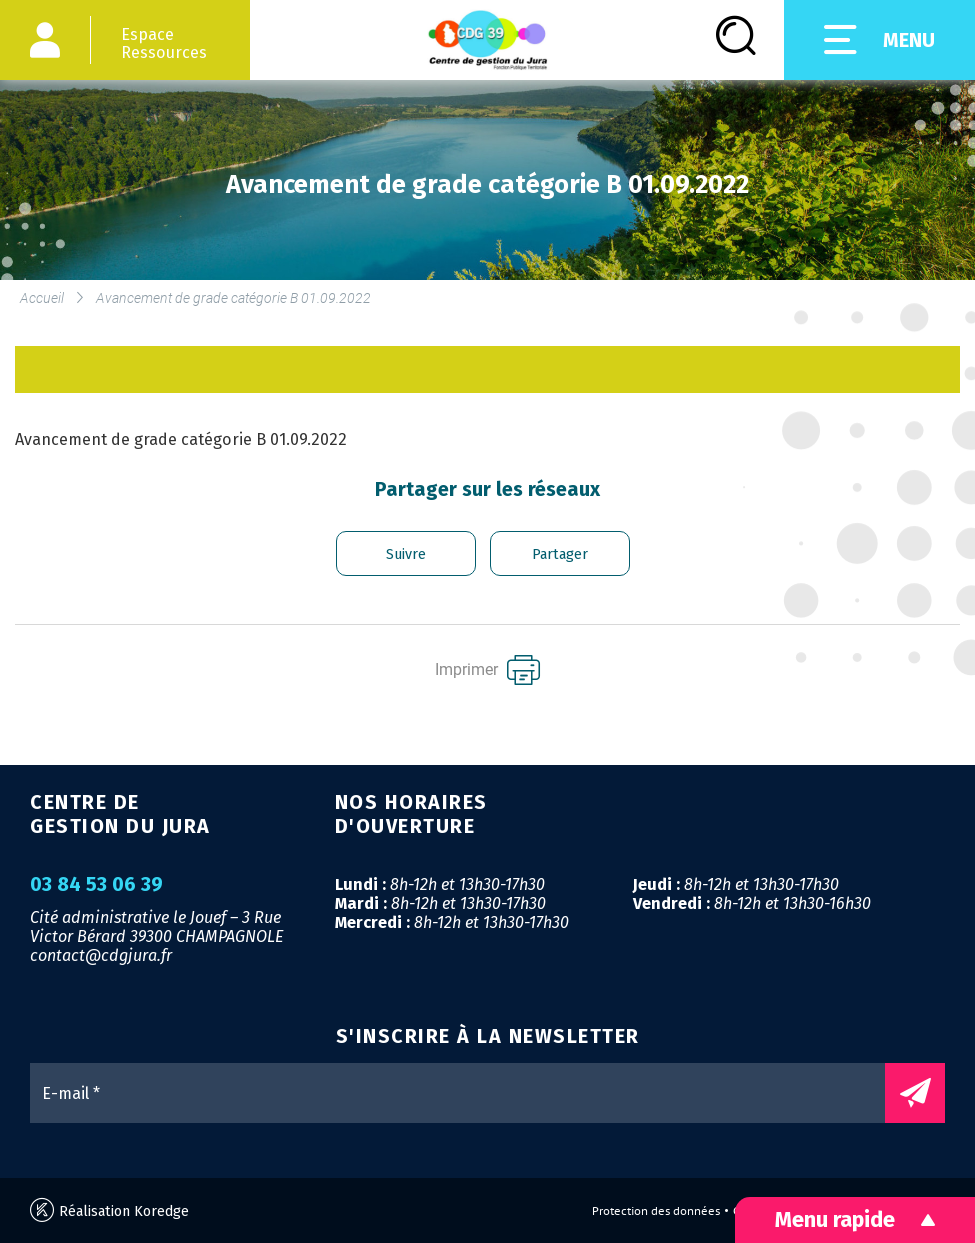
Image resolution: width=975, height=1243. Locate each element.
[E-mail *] (467, 1093)
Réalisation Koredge (109, 1210)
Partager (560, 554)
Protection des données (656, 1211)
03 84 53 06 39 (96, 885)
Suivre (406, 554)
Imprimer (487, 670)
